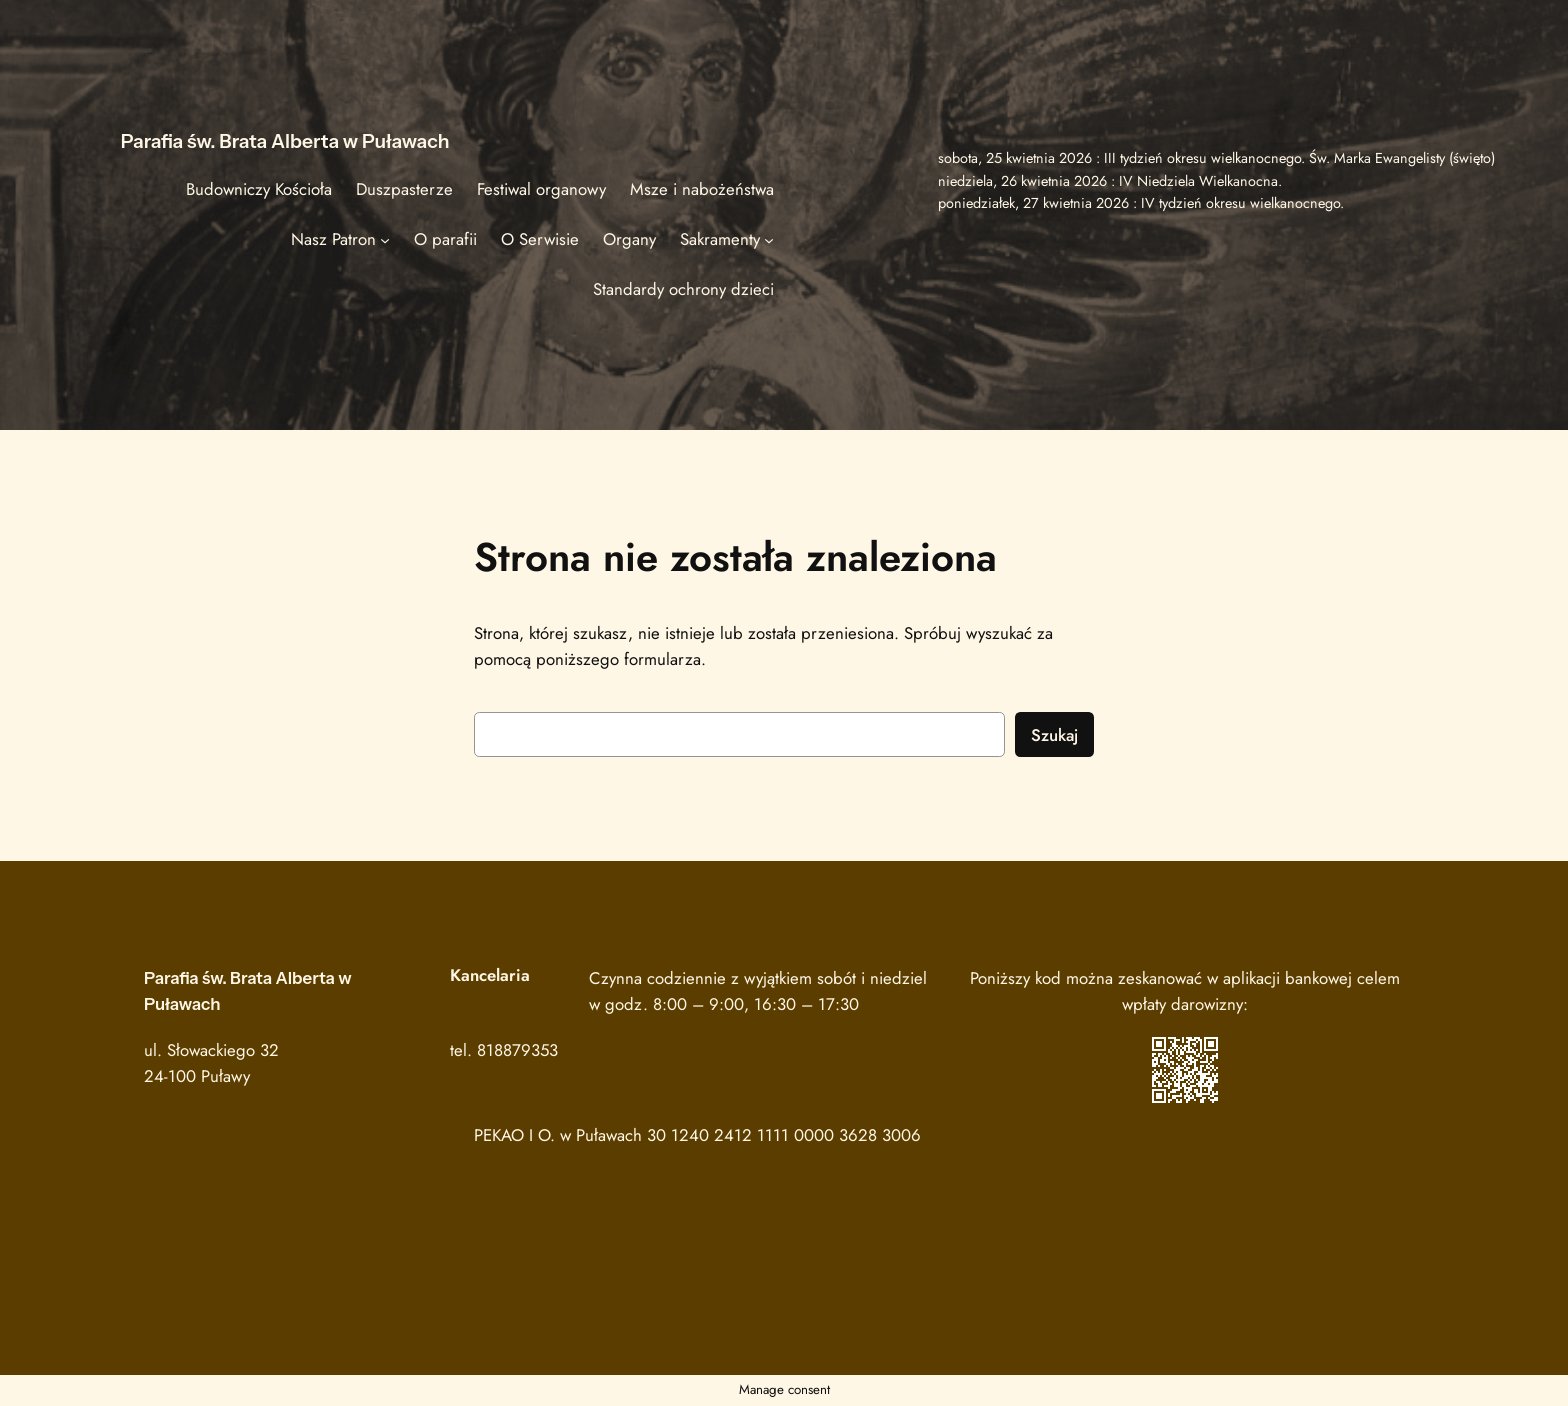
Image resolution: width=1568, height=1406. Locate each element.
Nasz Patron (333, 239)
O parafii (445, 239)
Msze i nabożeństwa (702, 189)
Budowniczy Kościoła (259, 189)
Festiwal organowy (541, 189)
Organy (629, 239)
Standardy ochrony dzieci (683, 289)
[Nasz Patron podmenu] (385, 239)
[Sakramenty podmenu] (769, 239)
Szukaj (1054, 735)
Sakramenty (720, 239)
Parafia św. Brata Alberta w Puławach (285, 141)
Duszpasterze (404, 189)
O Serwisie (540, 239)
